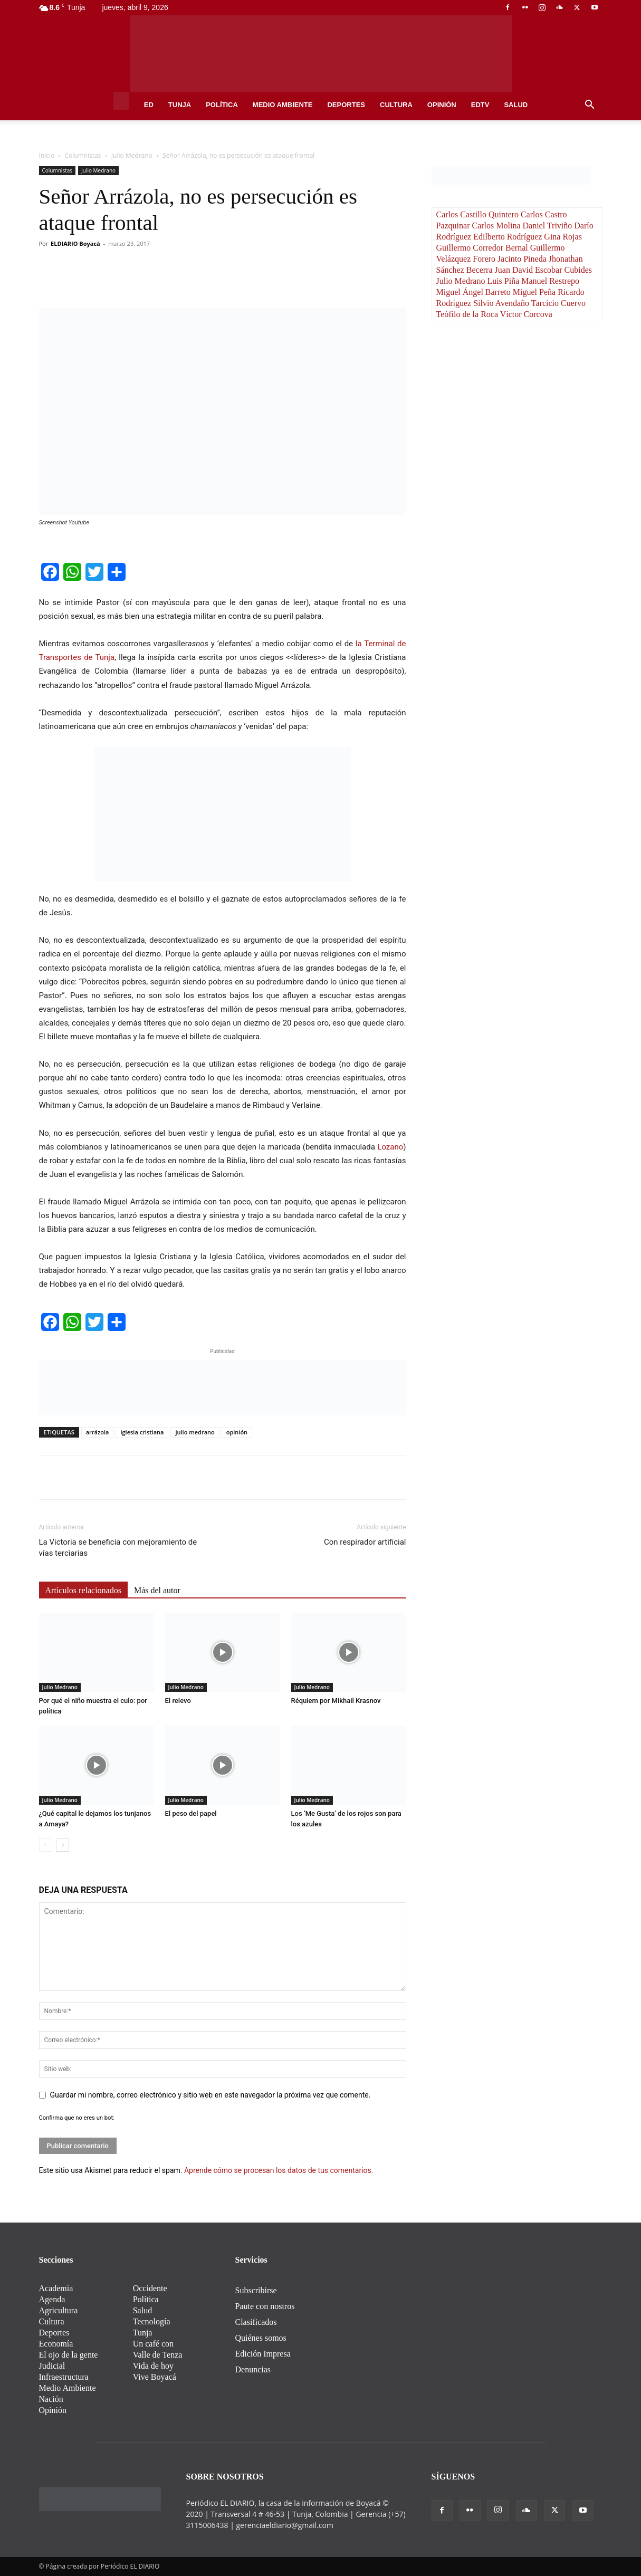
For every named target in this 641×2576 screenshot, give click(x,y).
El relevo (178, 1700)
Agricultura (58, 2310)
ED (149, 105)
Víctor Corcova (526, 314)
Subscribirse (256, 2290)
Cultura (396, 105)
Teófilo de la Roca (468, 314)
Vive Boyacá (154, 2376)
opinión (236, 1432)
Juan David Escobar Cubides (543, 269)
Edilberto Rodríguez (508, 236)
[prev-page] (45, 1845)
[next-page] (62, 1845)
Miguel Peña (535, 292)
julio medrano (194, 1432)
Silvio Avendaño (502, 303)
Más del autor (157, 1590)
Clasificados (256, 2322)
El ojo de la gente (68, 2354)
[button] (589, 106)
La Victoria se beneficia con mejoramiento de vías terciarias (118, 1547)
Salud (516, 105)
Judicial (52, 2365)
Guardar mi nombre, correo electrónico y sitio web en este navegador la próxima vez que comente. (210, 2095)
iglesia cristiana (142, 1432)
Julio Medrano (131, 155)
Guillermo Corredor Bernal (483, 247)
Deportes (346, 105)
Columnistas (83, 155)
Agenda (52, 2299)
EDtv (480, 105)
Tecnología (151, 2321)
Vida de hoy (153, 2365)
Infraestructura (64, 2376)
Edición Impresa (263, 2353)
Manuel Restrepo (550, 280)
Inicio (47, 155)
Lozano (390, 1147)
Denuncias (253, 2369)
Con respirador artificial (365, 1542)
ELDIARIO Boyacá (75, 243)
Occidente (150, 2288)
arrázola (97, 1432)
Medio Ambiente (283, 105)
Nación (51, 2399)
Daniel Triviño (548, 225)
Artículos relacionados (83, 1590)
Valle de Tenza (158, 2354)
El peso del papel (191, 1813)
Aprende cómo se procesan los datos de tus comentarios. (278, 2170)
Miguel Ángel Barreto (474, 292)
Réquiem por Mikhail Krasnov (336, 1700)
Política (222, 105)
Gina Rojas (563, 236)
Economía (56, 2343)
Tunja (179, 105)
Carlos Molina (497, 225)
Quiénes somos (260, 2337)
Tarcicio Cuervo (558, 303)
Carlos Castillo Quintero (478, 214)
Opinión (441, 105)
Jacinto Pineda (523, 258)
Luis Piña (504, 280)
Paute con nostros (265, 2306)
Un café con (153, 2343)
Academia (56, 2288)
